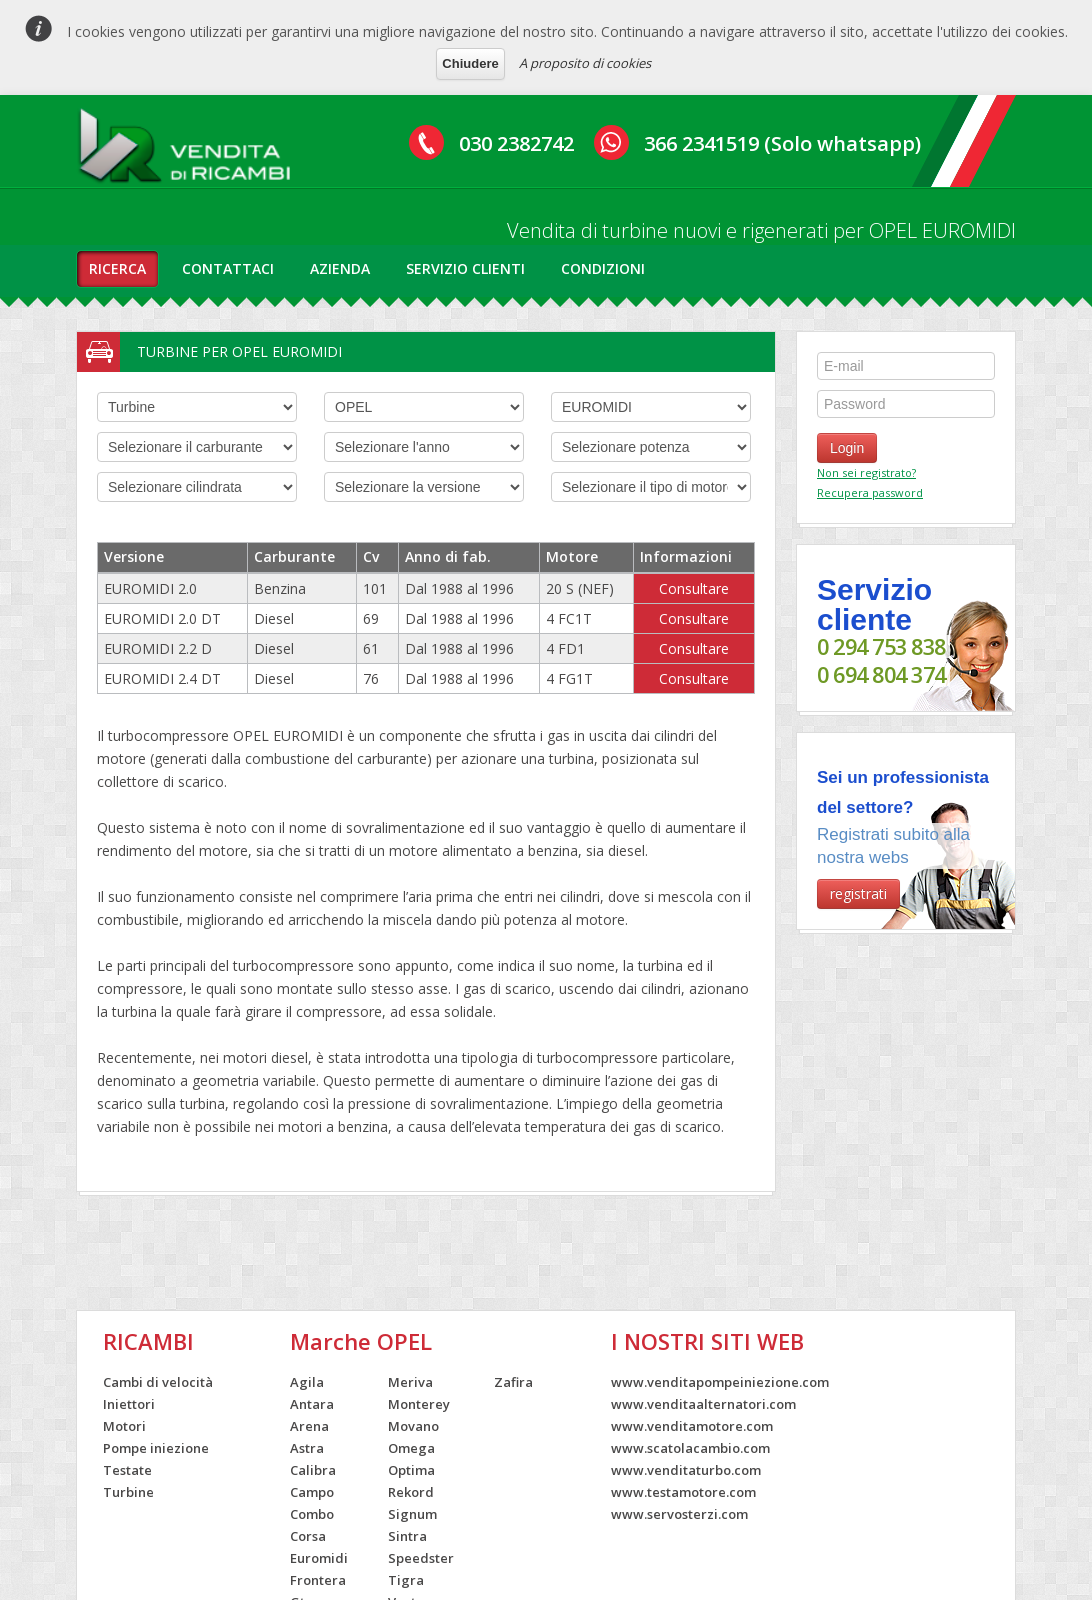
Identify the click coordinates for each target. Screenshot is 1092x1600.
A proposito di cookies (585, 63)
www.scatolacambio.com (690, 1448)
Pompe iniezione (156, 1448)
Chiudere (470, 63)
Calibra (313, 1470)
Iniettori (129, 1404)
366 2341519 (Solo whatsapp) (782, 143)
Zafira (513, 1382)
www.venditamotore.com (692, 1426)
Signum (412, 1514)
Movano (413, 1426)
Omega (411, 1448)
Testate (127, 1470)
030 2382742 (516, 143)
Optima (411, 1470)
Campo (312, 1492)
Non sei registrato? (866, 472)
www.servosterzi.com (679, 1514)
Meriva (410, 1382)
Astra (307, 1448)
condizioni (603, 268)
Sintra (407, 1536)
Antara (312, 1404)
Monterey (419, 1404)
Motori (124, 1426)
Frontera (318, 1580)
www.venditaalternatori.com (703, 1404)
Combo (312, 1514)
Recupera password (870, 492)
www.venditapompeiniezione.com (720, 1382)
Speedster (421, 1558)
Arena (309, 1426)
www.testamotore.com (683, 1492)
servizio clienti (465, 268)
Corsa (308, 1536)
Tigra (406, 1580)
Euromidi (319, 1558)
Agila (307, 1382)
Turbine (128, 1492)
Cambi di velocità (158, 1382)
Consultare (694, 588)
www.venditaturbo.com (686, 1470)
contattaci (228, 268)
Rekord (411, 1492)
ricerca (117, 268)
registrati (858, 893)
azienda (340, 268)
